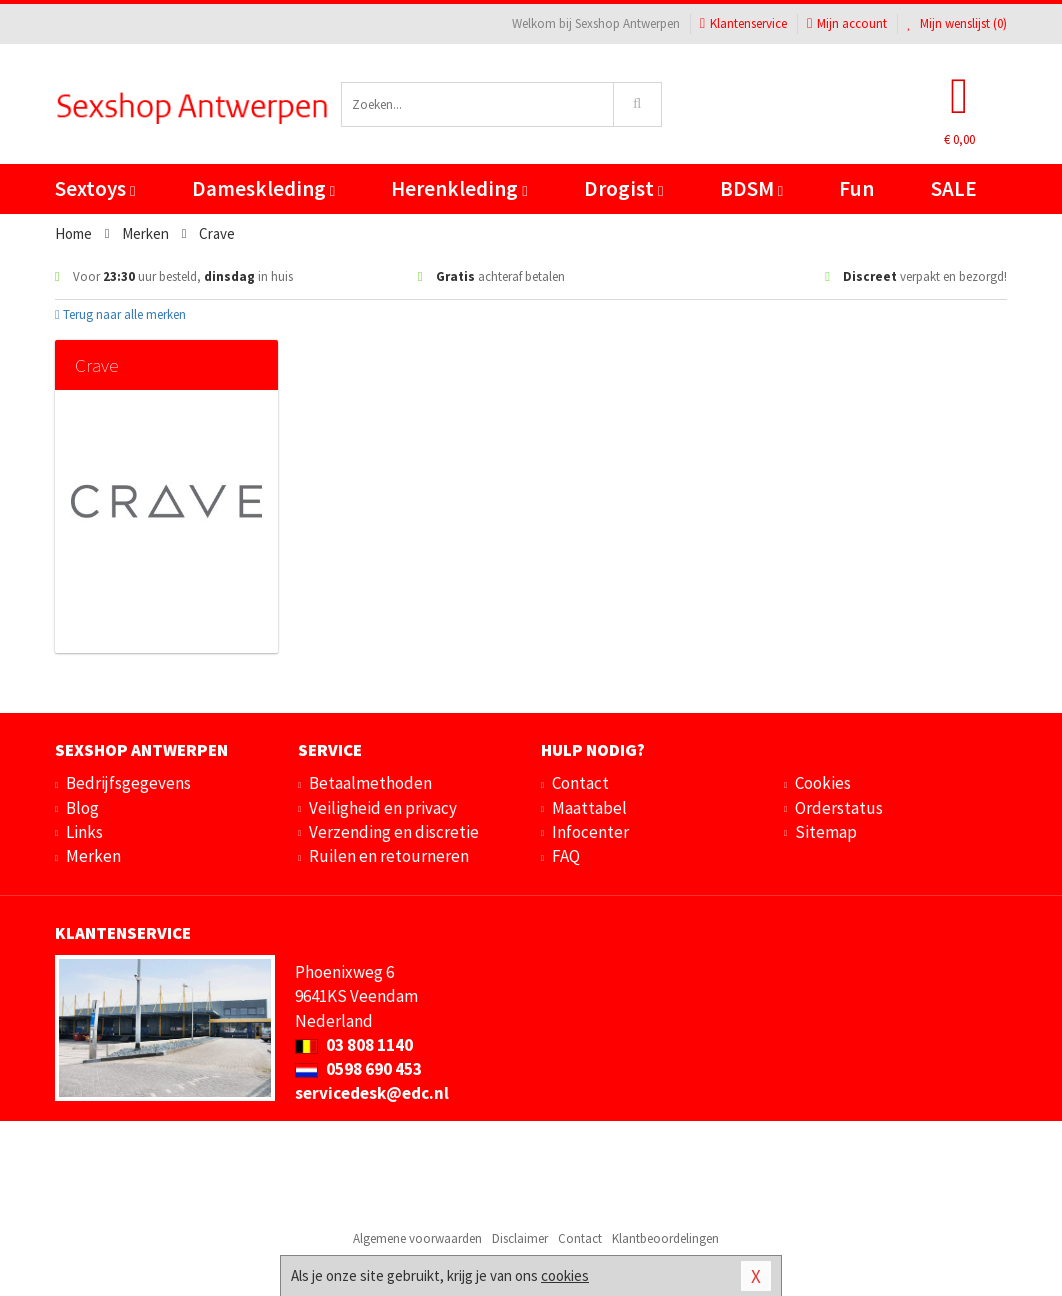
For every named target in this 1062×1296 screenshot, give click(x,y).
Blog (82, 808)
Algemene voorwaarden (417, 1238)
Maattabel (589, 808)
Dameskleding (263, 188)
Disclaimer (520, 1238)
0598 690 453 (358, 1069)
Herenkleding (459, 188)
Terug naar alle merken (120, 314)
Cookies (823, 783)
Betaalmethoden (370, 783)
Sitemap (826, 832)
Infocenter (590, 832)
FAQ (566, 856)
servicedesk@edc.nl (372, 1093)
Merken (93, 856)
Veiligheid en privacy (383, 808)
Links (84, 832)
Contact (580, 783)
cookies (565, 1275)
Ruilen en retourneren (389, 856)
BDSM (751, 188)
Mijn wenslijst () (957, 23)
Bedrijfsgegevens (128, 783)
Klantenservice (743, 23)
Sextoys (95, 188)
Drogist (623, 188)
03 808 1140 (354, 1045)
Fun (856, 188)
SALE (954, 188)
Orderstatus (839, 808)
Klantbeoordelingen (665, 1238)
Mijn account (847, 23)
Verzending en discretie (394, 832)
